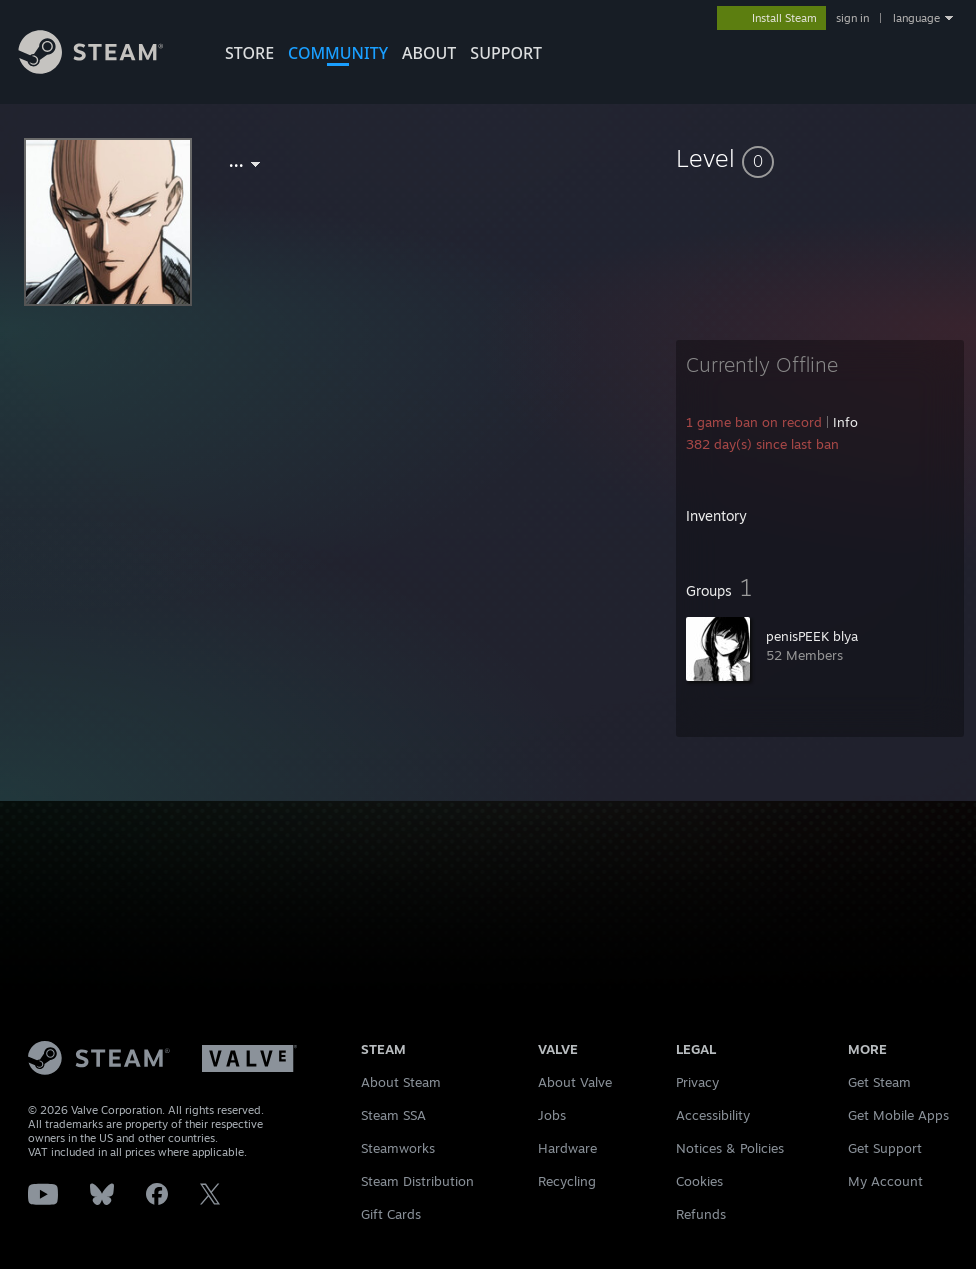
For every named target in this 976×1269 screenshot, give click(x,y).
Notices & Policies (730, 1148)
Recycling (567, 1181)
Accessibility (713, 1115)
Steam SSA (393, 1115)
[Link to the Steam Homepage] (106, 68)
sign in (852, 18)
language (916, 18)
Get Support (885, 1148)
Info (845, 422)
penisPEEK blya (812, 636)
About (429, 53)
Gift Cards (391, 1214)
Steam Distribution (417, 1181)
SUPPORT (506, 53)
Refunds (701, 1214)
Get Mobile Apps (898, 1115)
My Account (885, 1181)
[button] (820, 158)
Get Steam (879, 1082)
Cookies (699, 1181)
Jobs (552, 1115)
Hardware (567, 1148)
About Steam (401, 1082)
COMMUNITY (338, 53)
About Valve (575, 1082)
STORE (249, 53)
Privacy (697, 1082)
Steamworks (398, 1148)
